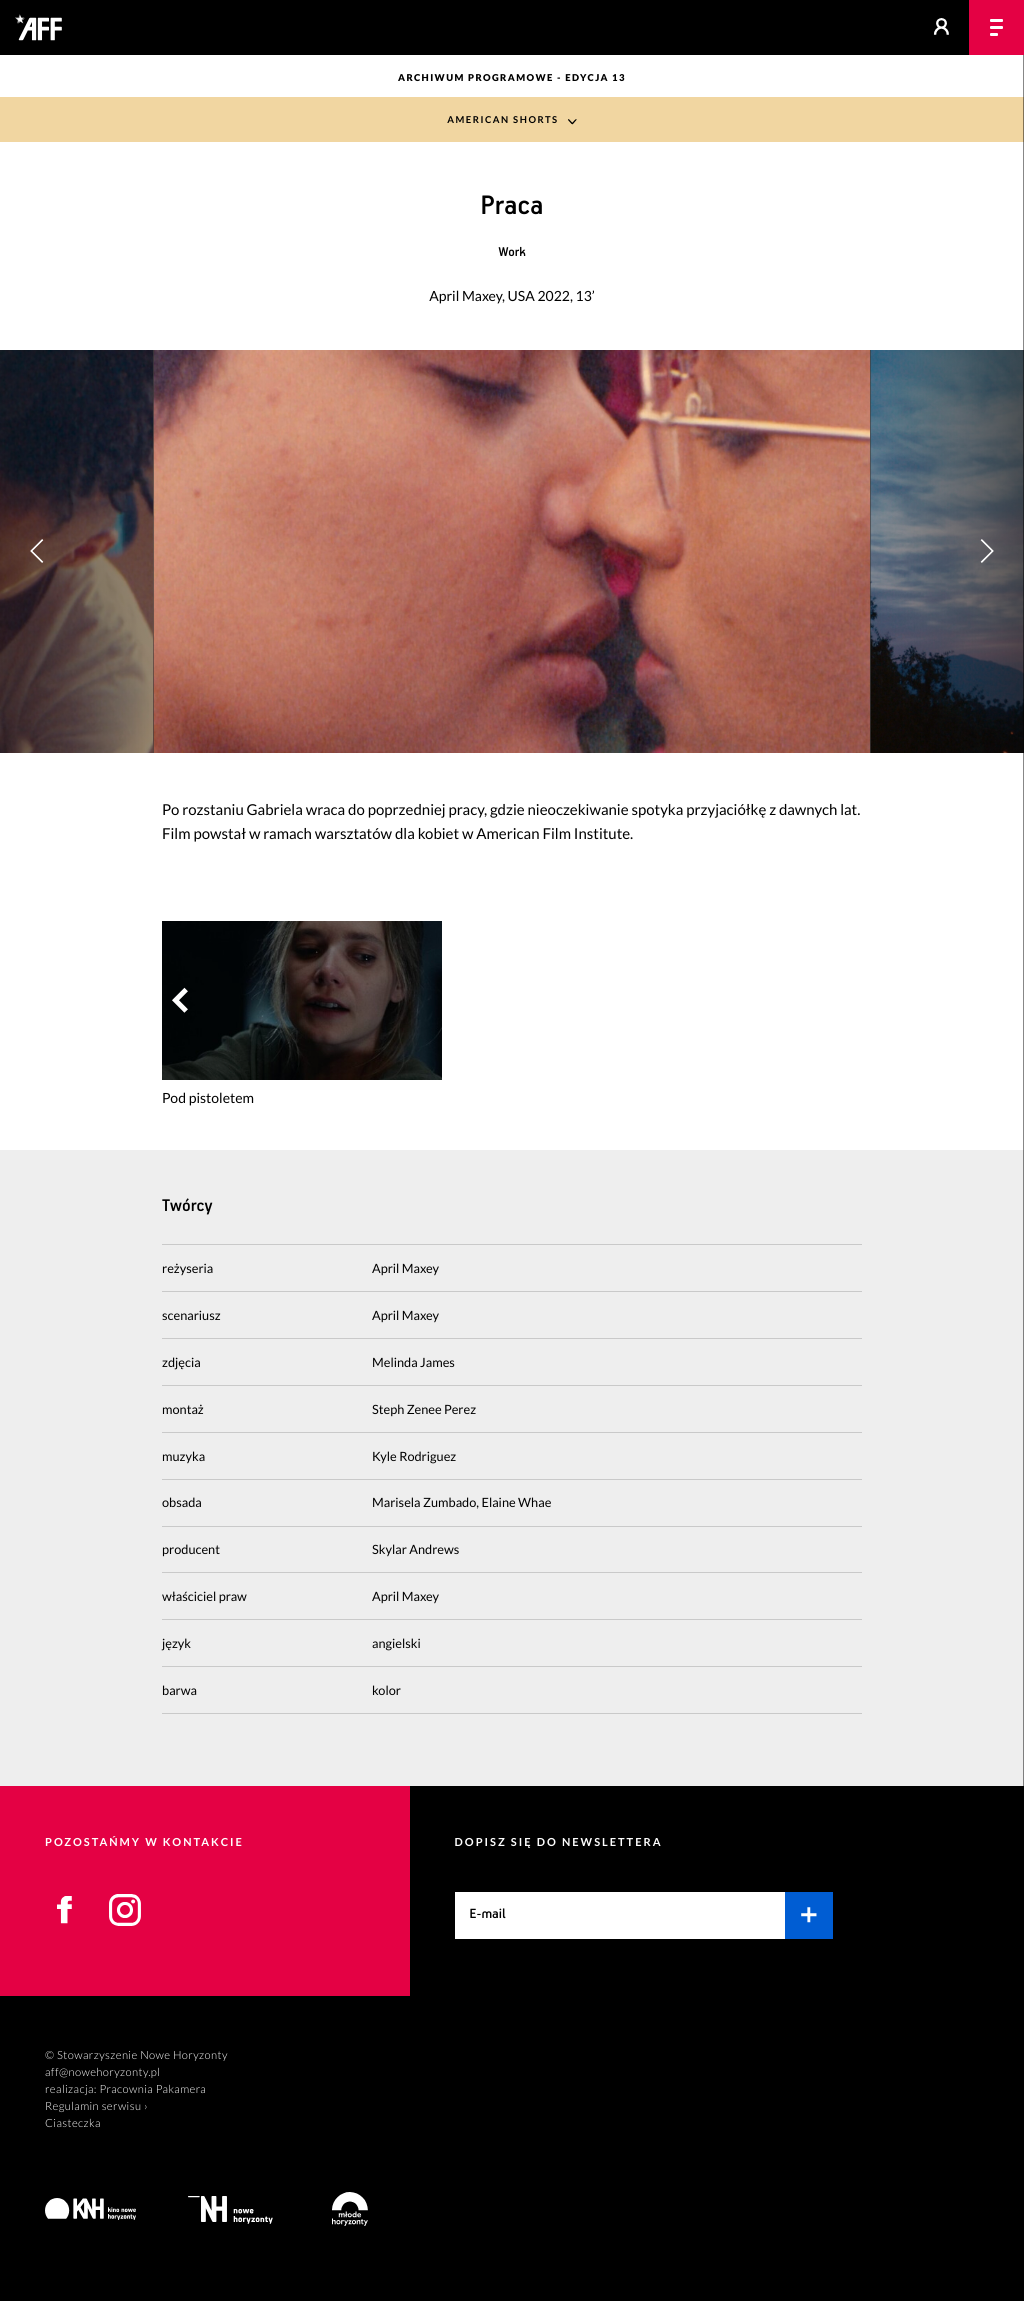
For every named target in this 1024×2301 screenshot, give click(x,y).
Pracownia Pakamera (152, 2089)
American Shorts (502, 120)
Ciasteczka (73, 2123)
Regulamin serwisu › (96, 2106)
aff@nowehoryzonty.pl (102, 2072)
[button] (986, 551)
